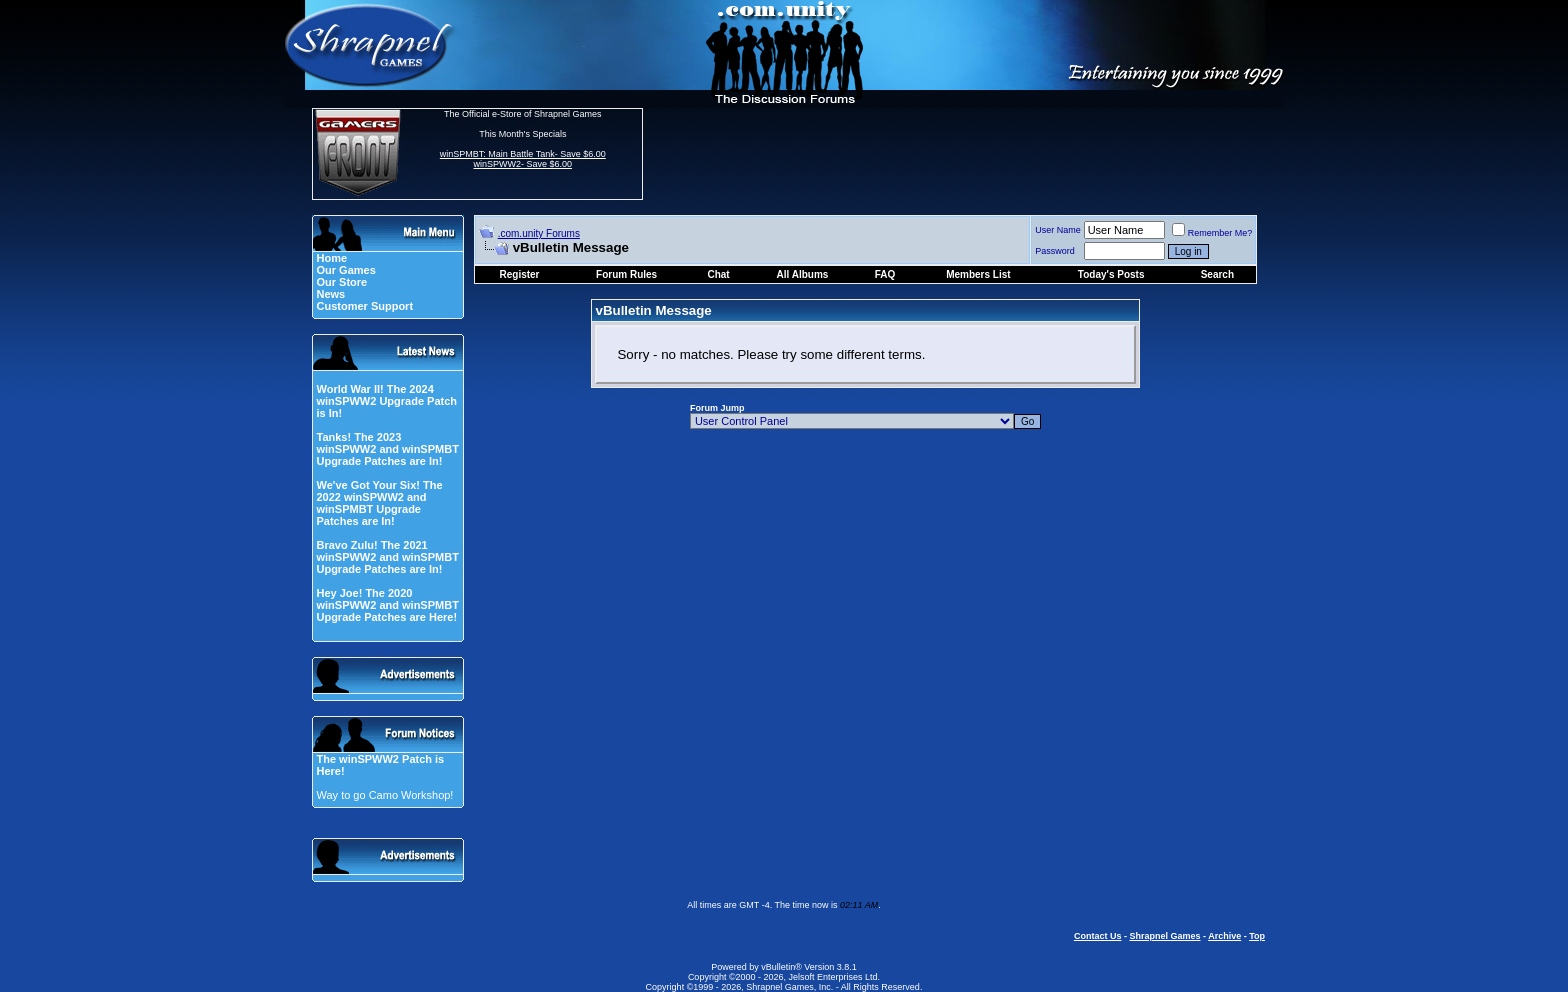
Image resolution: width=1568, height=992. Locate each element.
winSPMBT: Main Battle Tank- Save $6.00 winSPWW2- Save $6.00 (523, 159)
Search (1217, 274)
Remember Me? (1212, 233)
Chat (718, 274)
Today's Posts (1111, 274)
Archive (1224, 936)
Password (1055, 251)
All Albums (803, 274)
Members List (978, 274)
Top (1257, 936)
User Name (1058, 230)
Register (520, 274)
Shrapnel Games (1164, 936)
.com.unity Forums (539, 233)
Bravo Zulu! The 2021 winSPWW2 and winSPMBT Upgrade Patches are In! (387, 557)
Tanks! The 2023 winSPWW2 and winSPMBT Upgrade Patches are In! (387, 449)
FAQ (885, 274)
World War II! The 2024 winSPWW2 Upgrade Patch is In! (386, 401)
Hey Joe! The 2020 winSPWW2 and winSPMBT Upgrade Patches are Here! (387, 605)
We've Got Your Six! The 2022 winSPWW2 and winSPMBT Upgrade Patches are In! (379, 503)
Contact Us (1098, 936)
